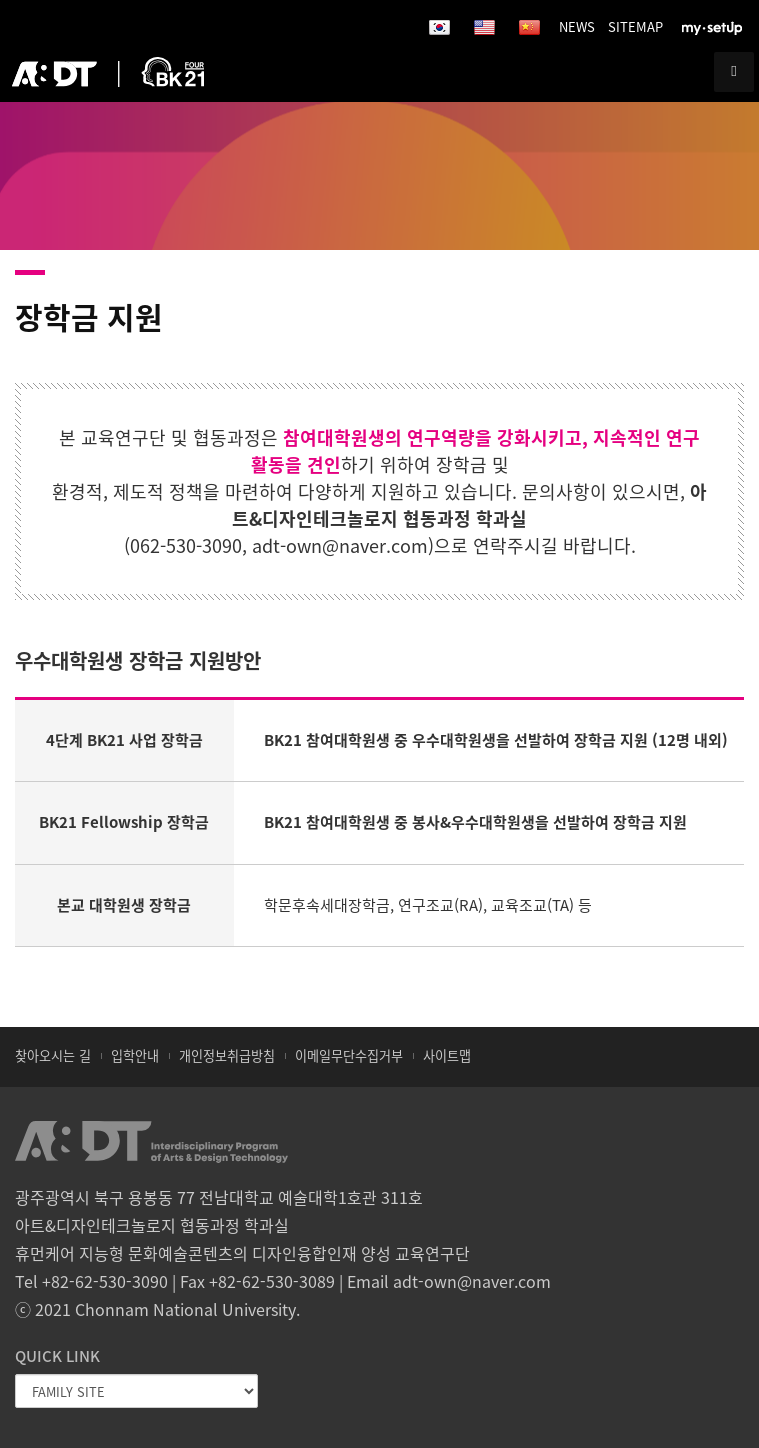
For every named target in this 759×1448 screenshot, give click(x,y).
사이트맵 (447, 1055)
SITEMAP (635, 26)
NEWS (577, 26)
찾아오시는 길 (53, 1055)
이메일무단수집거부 (349, 1055)
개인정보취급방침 (227, 1055)
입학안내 (135, 1055)
